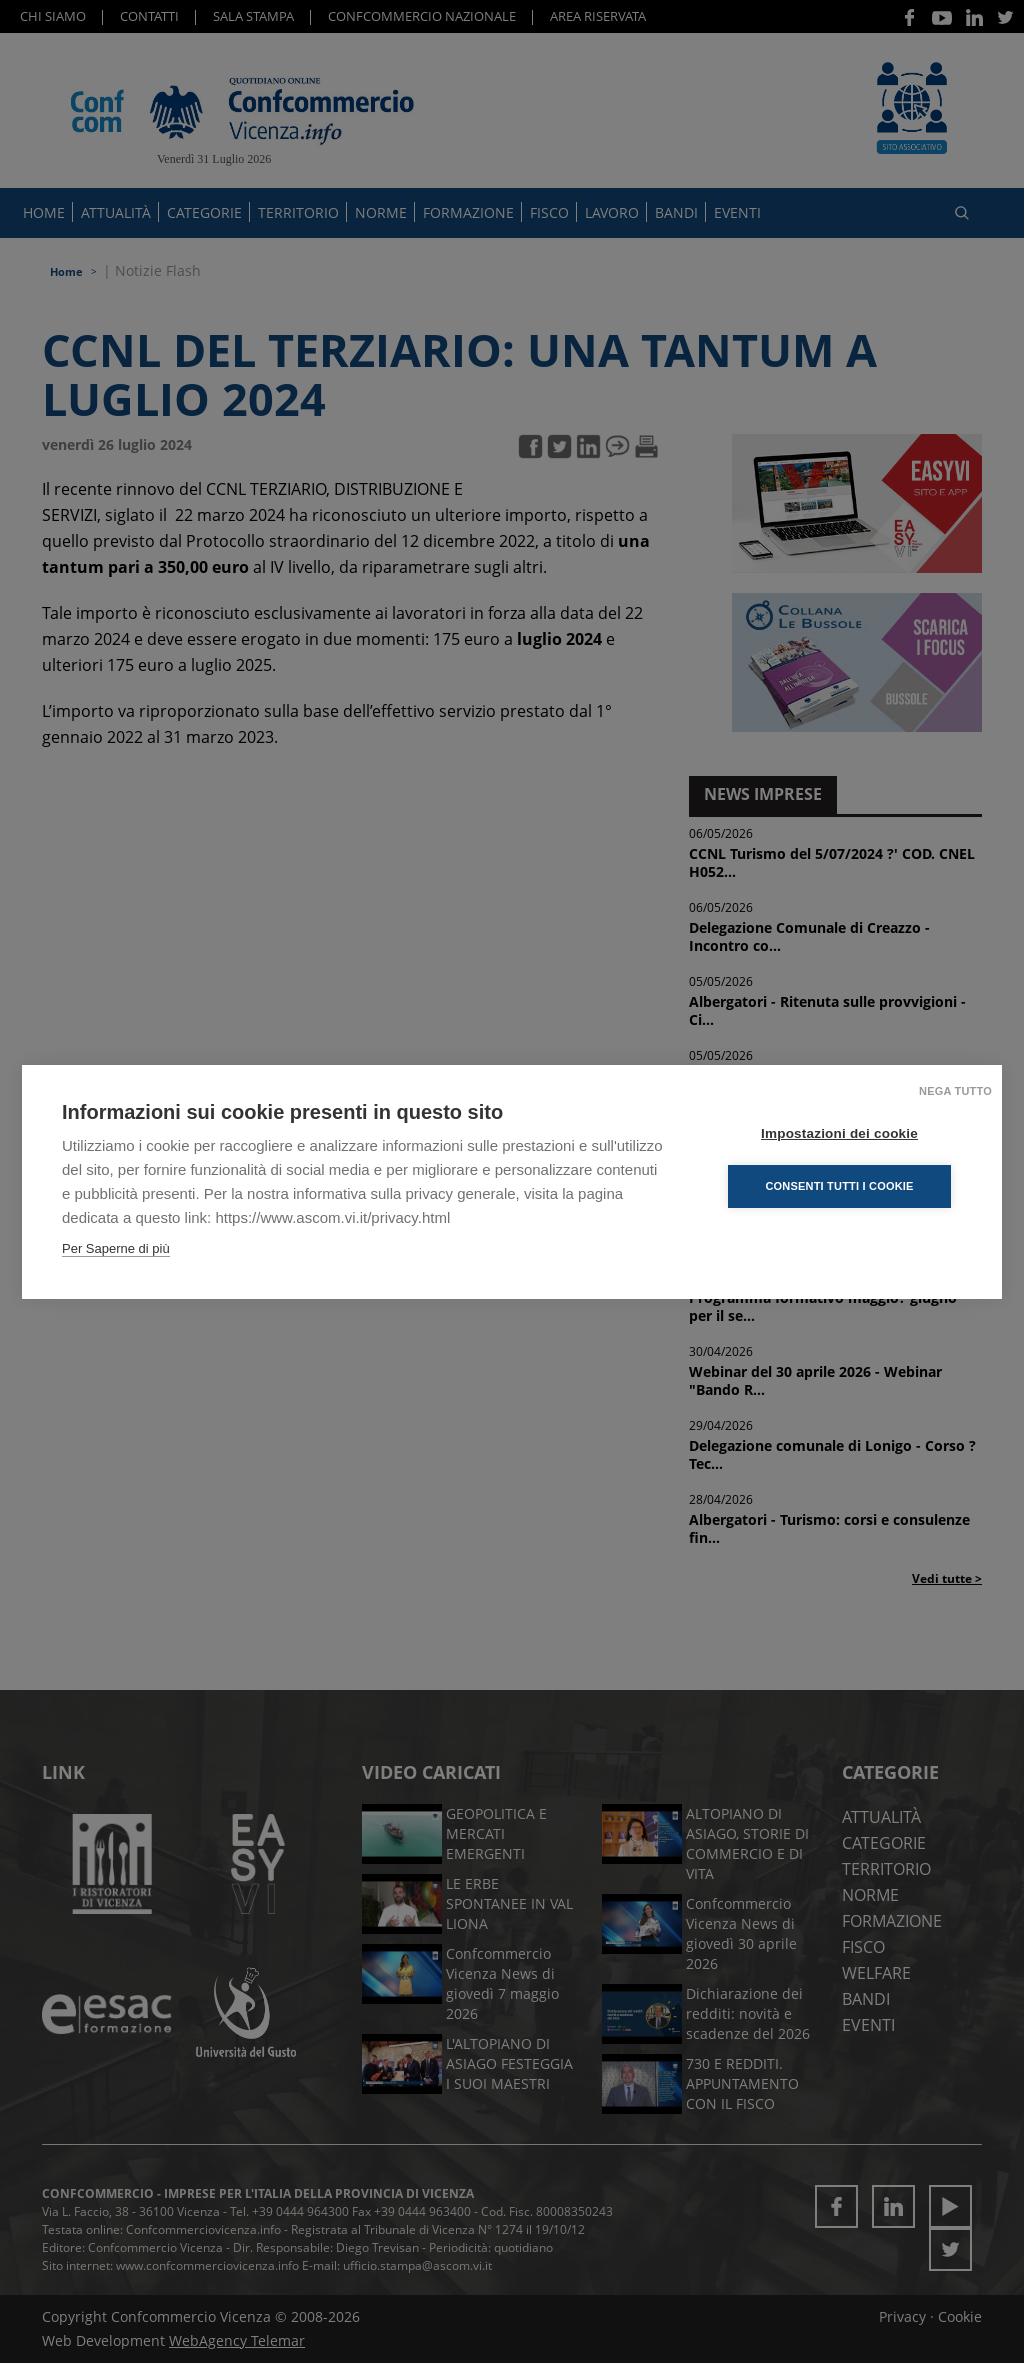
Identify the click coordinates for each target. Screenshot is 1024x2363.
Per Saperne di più (116, 1247)
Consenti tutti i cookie (841, 1185)
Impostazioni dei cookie (841, 1132)
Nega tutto (955, 1090)
